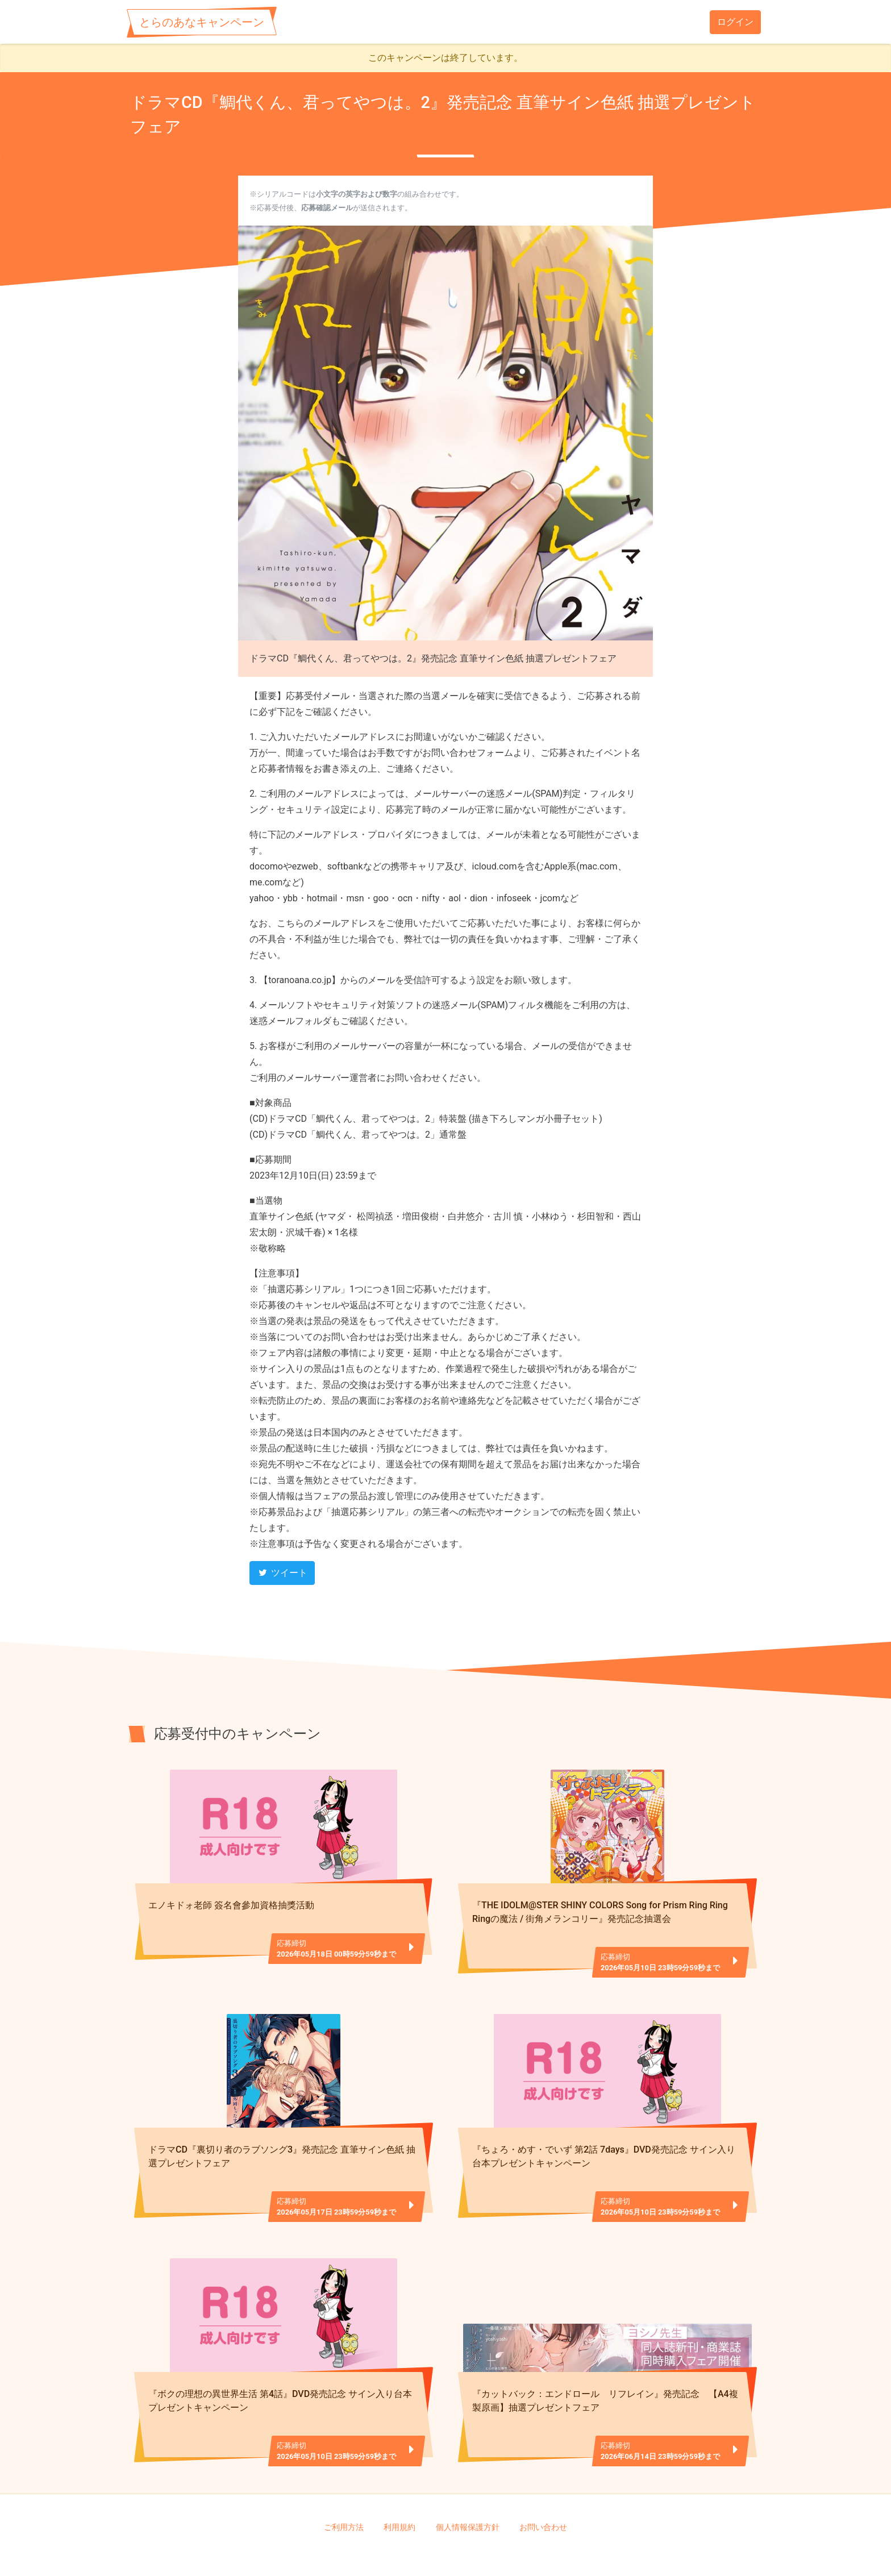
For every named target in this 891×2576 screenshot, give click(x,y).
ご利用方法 (344, 2490)
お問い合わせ (543, 2490)
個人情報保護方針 (467, 2490)
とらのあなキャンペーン (201, 22)
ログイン (735, 21)
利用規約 (399, 2490)
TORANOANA (450, 2548)
